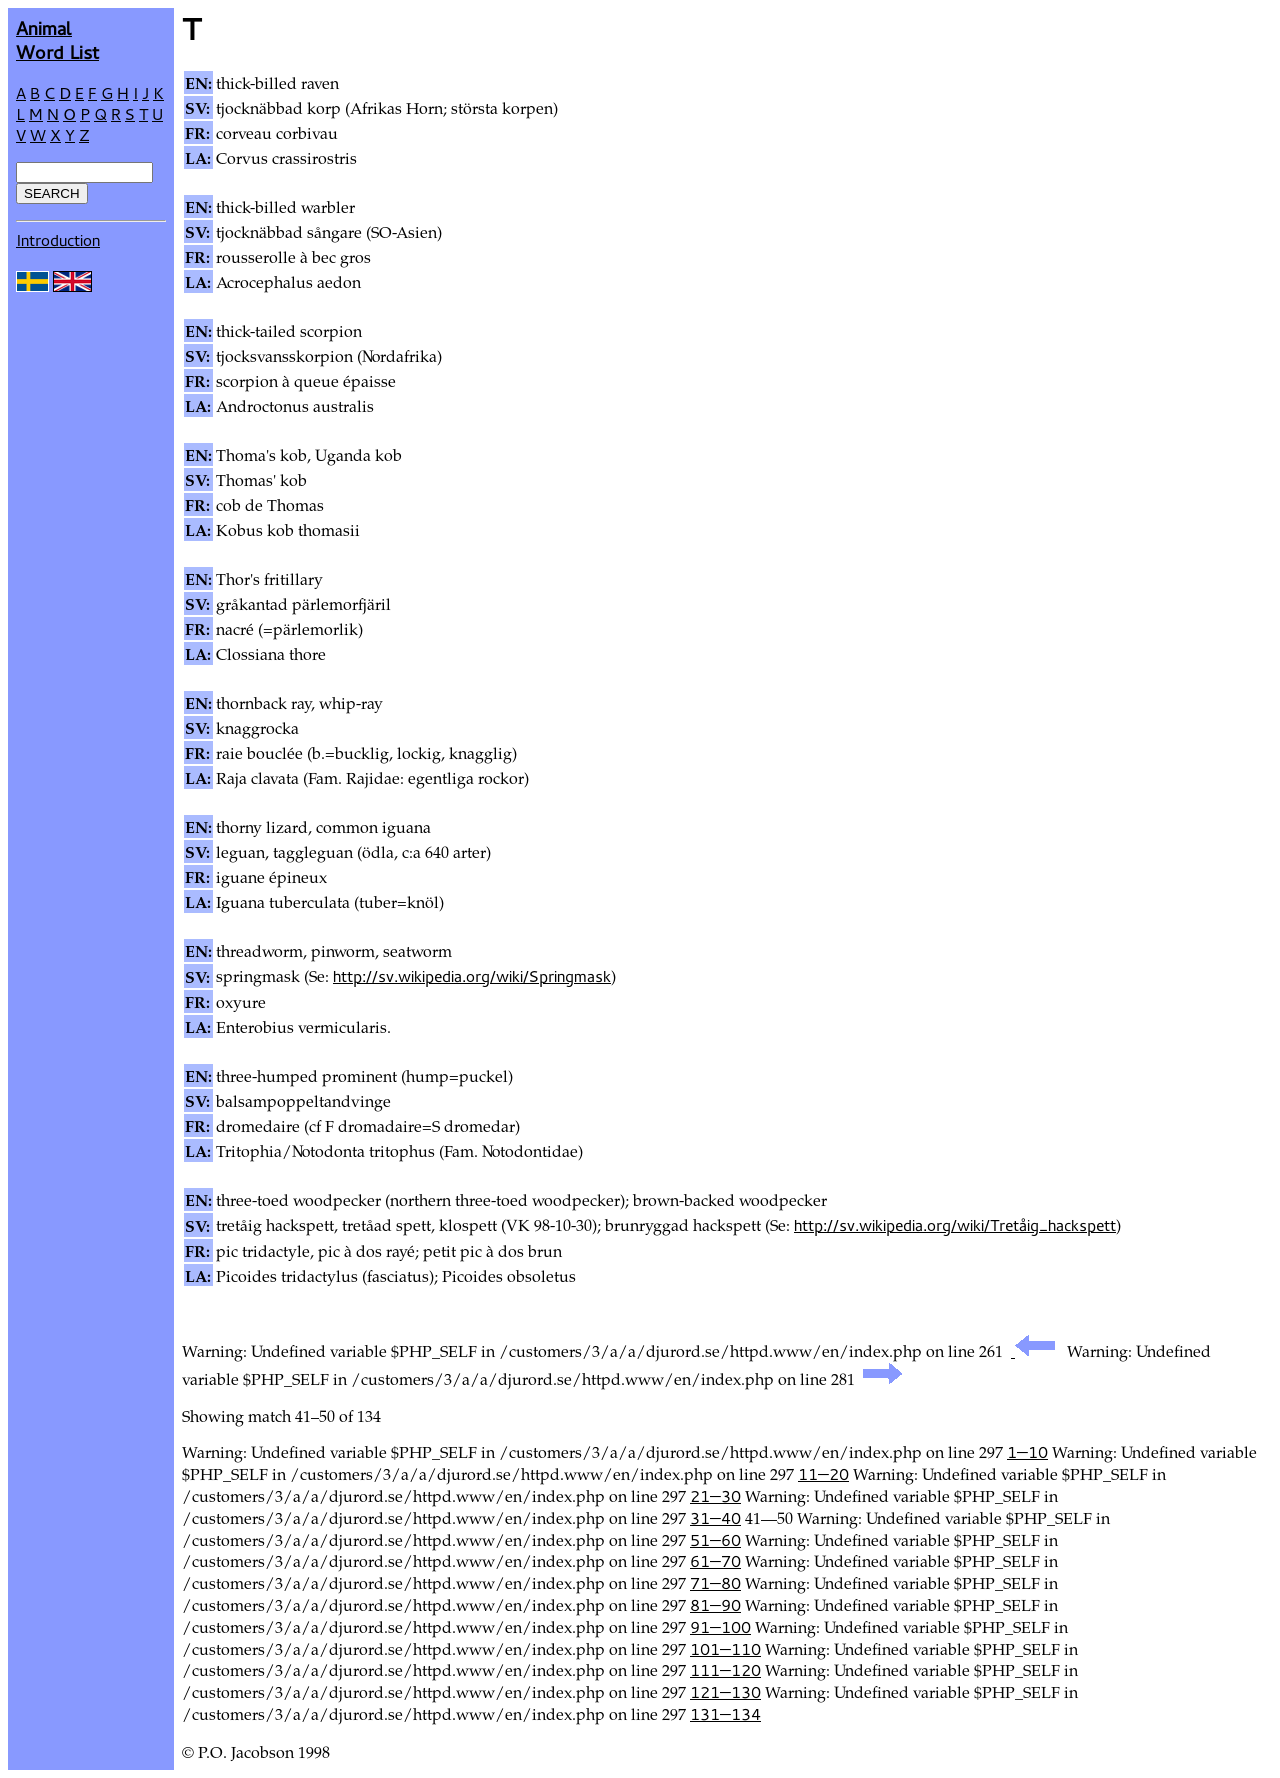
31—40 (715, 1518)
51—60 (715, 1540)
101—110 (725, 1649)
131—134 (725, 1714)
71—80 (715, 1583)
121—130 (725, 1692)
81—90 (715, 1605)
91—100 (720, 1627)
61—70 (715, 1561)
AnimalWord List (57, 39)
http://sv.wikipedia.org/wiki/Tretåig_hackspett (955, 1225)
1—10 (1027, 1452)
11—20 (823, 1474)
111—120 (725, 1670)
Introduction (58, 240)
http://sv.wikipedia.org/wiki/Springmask (472, 976)
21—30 (715, 1496)
